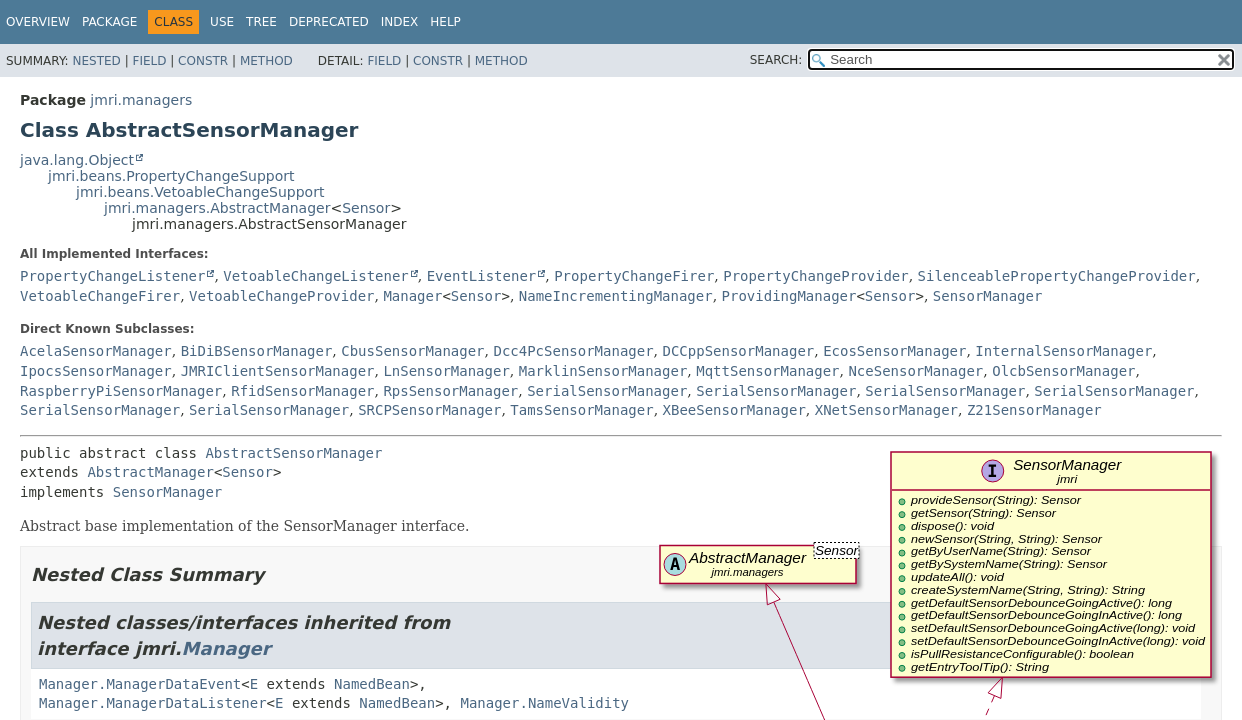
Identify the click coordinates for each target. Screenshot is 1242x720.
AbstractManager (150, 472)
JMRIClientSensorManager (278, 371)
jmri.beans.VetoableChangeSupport (200, 192)
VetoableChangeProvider (281, 296)
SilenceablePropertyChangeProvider (1057, 276)
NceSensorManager (915, 371)
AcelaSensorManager (96, 351)
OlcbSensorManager (1063, 371)
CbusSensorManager (412, 351)
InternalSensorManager (1063, 351)
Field (149, 61)
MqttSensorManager (767, 371)
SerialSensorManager (607, 391)
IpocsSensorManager (96, 371)
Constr (203, 61)
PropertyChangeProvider (815, 276)
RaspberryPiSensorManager (121, 391)
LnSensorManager (446, 371)
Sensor (366, 208)
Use (222, 22)
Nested (96, 61)
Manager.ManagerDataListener (153, 703)
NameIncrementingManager (616, 296)
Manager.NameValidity (544, 703)
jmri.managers (141, 100)
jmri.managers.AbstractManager (217, 208)
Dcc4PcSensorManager (573, 351)
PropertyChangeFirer (634, 276)
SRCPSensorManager (429, 410)
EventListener (482, 276)
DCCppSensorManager (739, 351)
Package (109, 22)
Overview (38, 22)
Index (400, 22)
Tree (261, 22)
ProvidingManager (789, 296)
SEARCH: (776, 60)
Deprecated (329, 22)
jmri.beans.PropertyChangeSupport (171, 176)
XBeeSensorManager (734, 410)
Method (266, 61)
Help (445, 22)
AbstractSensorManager (293, 453)
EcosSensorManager (894, 351)
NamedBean (372, 684)
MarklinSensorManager (603, 371)
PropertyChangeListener (112, 276)
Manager (412, 296)
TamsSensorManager (581, 410)
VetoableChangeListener (315, 276)
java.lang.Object (77, 160)
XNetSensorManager (886, 410)
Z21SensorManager (1034, 410)
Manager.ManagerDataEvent (140, 684)
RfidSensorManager (302, 391)
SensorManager (988, 296)
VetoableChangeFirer (100, 296)
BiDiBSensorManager (257, 351)
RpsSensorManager (450, 391)
